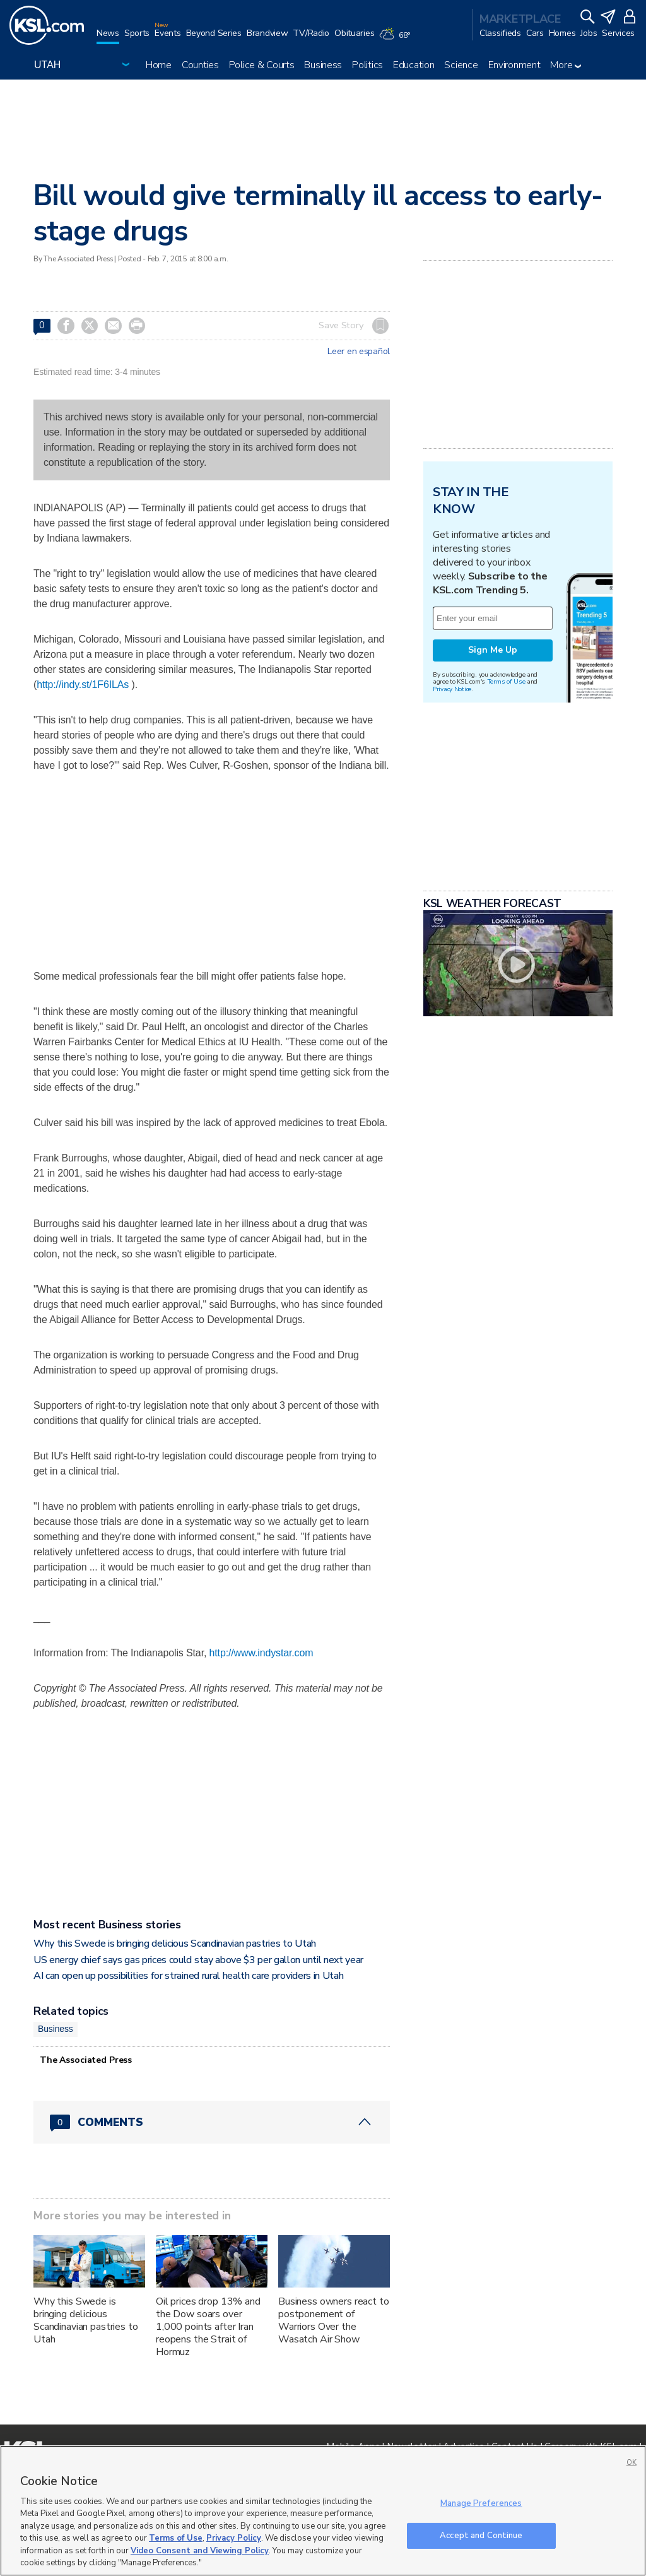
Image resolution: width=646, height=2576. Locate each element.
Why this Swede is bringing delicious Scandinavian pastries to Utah (174, 1943)
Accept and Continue (481, 2535)
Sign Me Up (492, 650)
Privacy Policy (233, 2538)
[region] (323, 2510)
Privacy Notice (452, 689)
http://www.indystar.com (261, 1652)
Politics (367, 65)
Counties (200, 65)
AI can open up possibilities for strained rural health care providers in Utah (188, 1976)
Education (413, 65)
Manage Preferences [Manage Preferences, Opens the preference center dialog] (481, 2503)
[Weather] (396, 39)
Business (323, 65)
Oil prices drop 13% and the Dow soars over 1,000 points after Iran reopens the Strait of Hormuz (208, 2326)
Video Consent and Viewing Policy (200, 2550)
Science (461, 65)
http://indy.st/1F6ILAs (83, 684)
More (565, 65)
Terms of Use (506, 681)
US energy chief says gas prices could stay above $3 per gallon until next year (199, 1960)
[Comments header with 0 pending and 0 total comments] (211, 2122)
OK (631, 2462)
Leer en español (358, 351)
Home (159, 65)
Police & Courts (262, 65)
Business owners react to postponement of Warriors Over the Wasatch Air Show (333, 2320)
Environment (514, 65)
